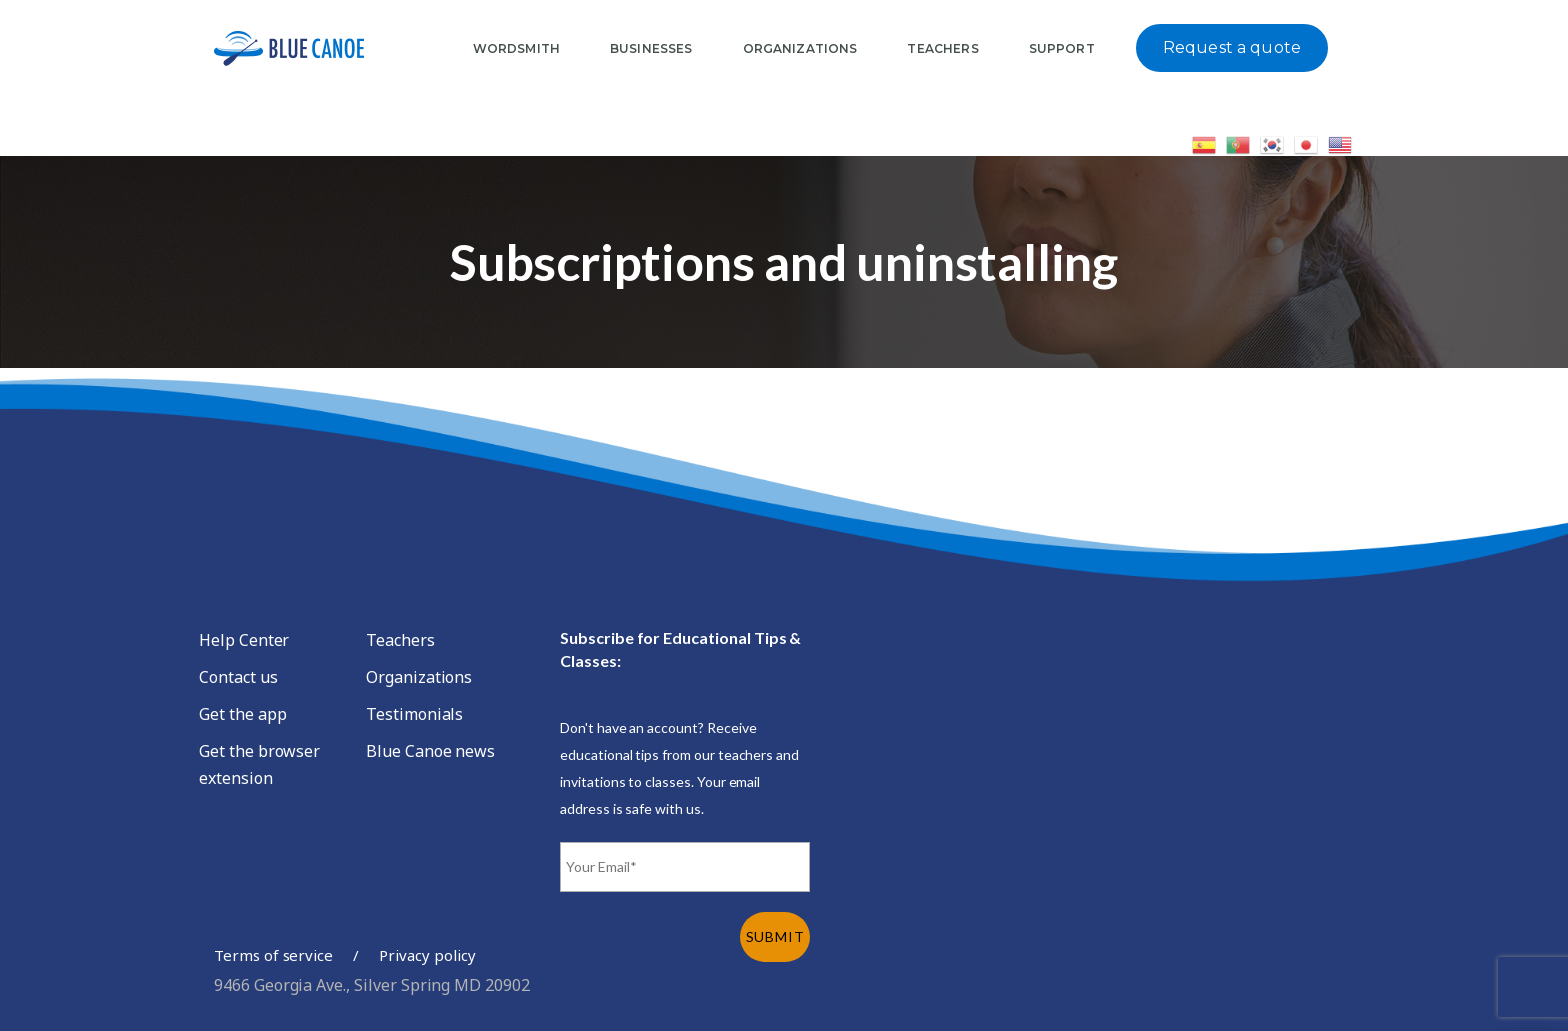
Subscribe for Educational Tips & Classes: (680, 649)
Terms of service (273, 955)
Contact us (238, 677)
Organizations (419, 677)
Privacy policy (427, 955)
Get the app (242, 714)
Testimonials (414, 714)
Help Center (244, 640)
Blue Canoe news (430, 751)
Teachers (400, 640)
